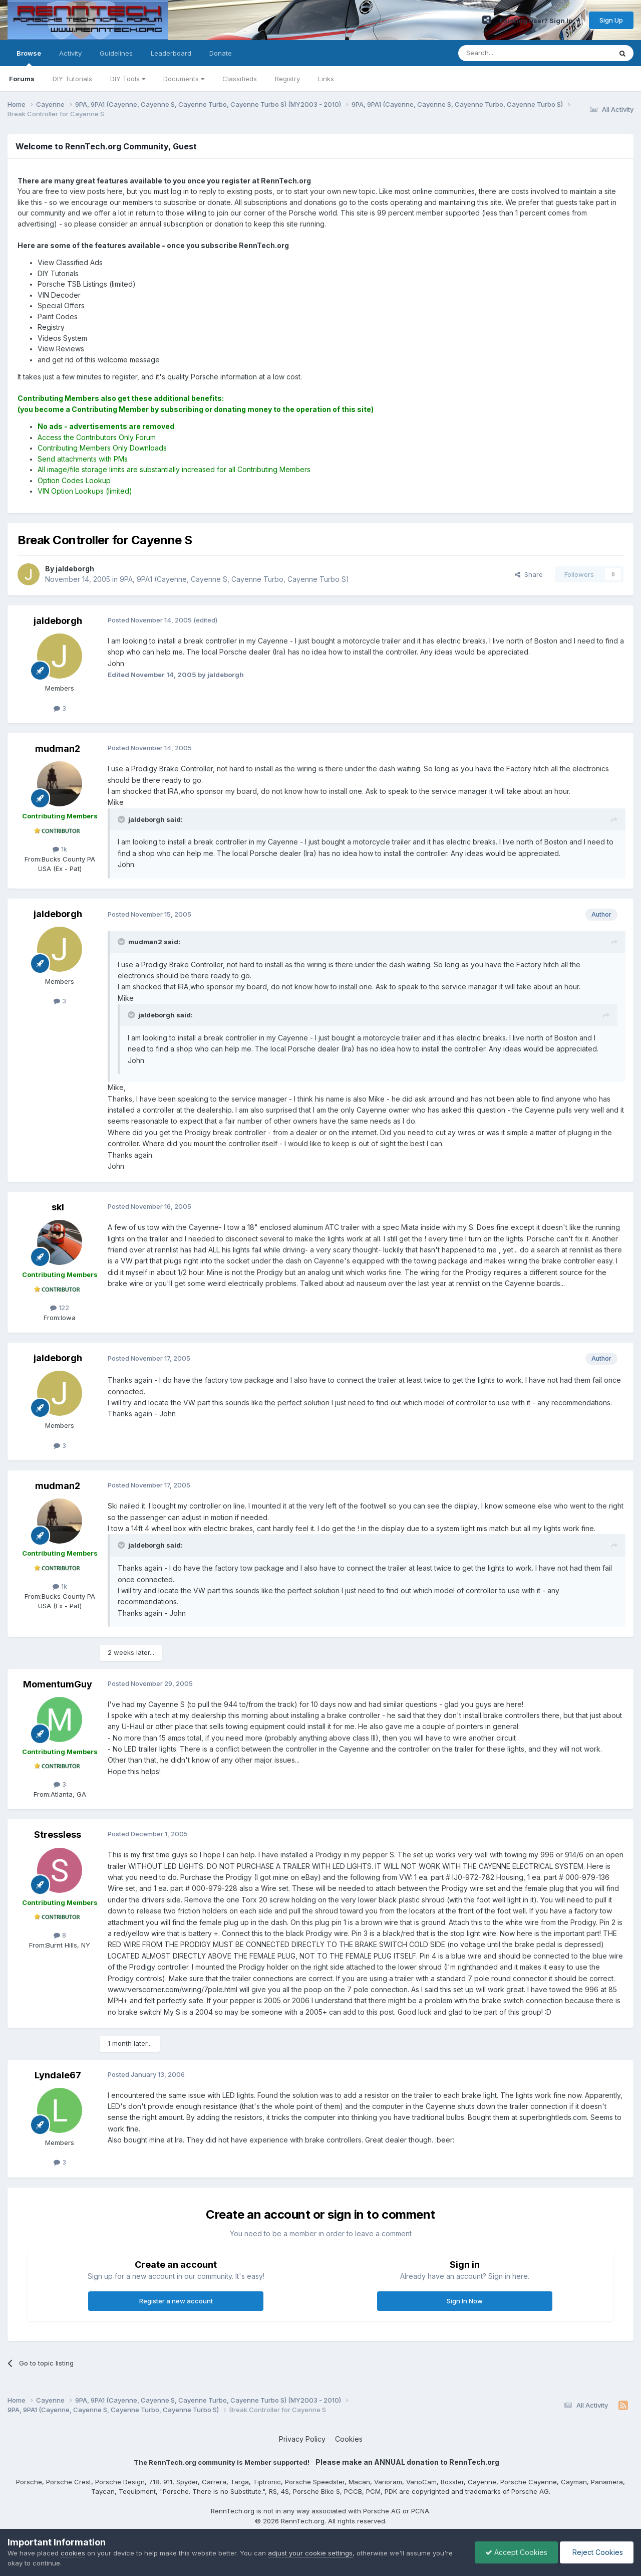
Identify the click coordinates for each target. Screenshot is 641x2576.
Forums (22, 79)
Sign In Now (465, 2301)
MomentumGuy (57, 1684)
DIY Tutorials (72, 79)
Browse (29, 57)
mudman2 (57, 748)
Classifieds (239, 79)
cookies (73, 2553)
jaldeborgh (58, 620)
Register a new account (176, 2301)
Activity (70, 53)
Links (326, 79)
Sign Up (611, 20)
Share (529, 574)
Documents (183, 79)
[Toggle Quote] (122, 819)
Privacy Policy (302, 2439)
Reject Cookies (596, 2552)
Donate (220, 53)
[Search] (509, 53)
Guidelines (116, 53)
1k (60, 849)
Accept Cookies (516, 2552)
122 (59, 1308)
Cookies (349, 2439)
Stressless (57, 1834)
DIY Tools (127, 79)
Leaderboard (171, 53)
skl (58, 1207)
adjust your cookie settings (310, 2553)
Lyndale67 (58, 2075)
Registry (287, 79)
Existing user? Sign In (540, 21)
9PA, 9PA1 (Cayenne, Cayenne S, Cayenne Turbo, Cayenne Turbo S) (234, 579)
